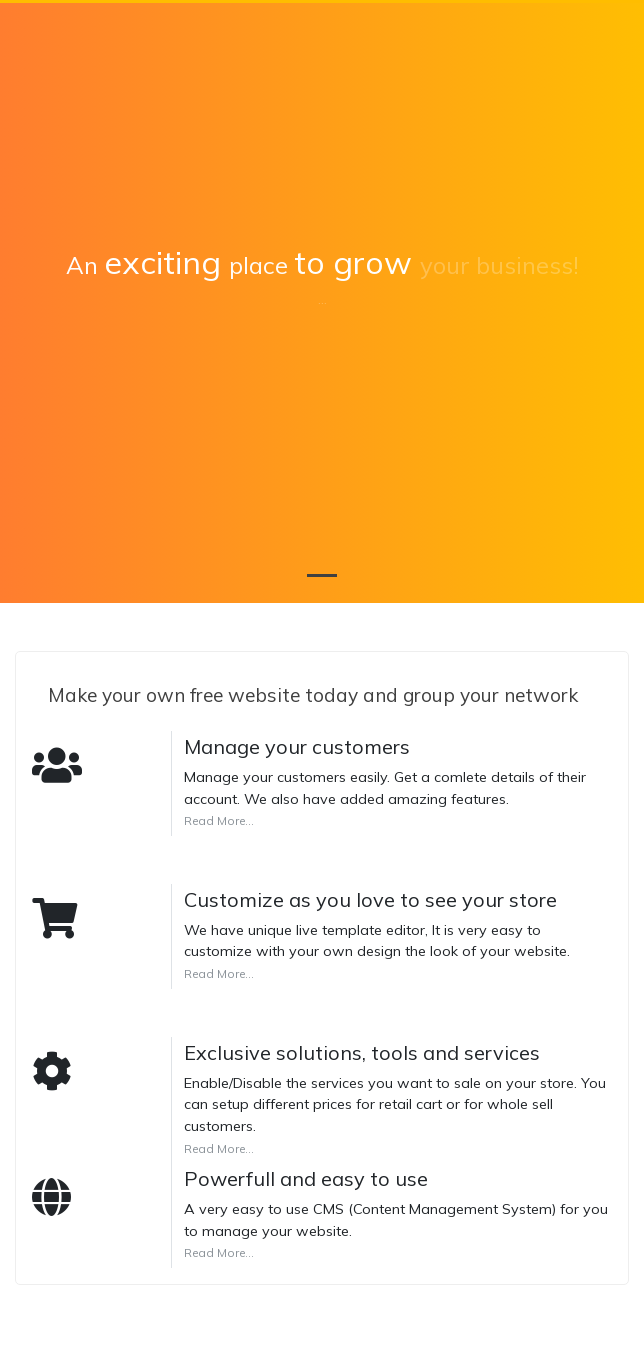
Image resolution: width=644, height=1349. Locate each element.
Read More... (219, 820)
